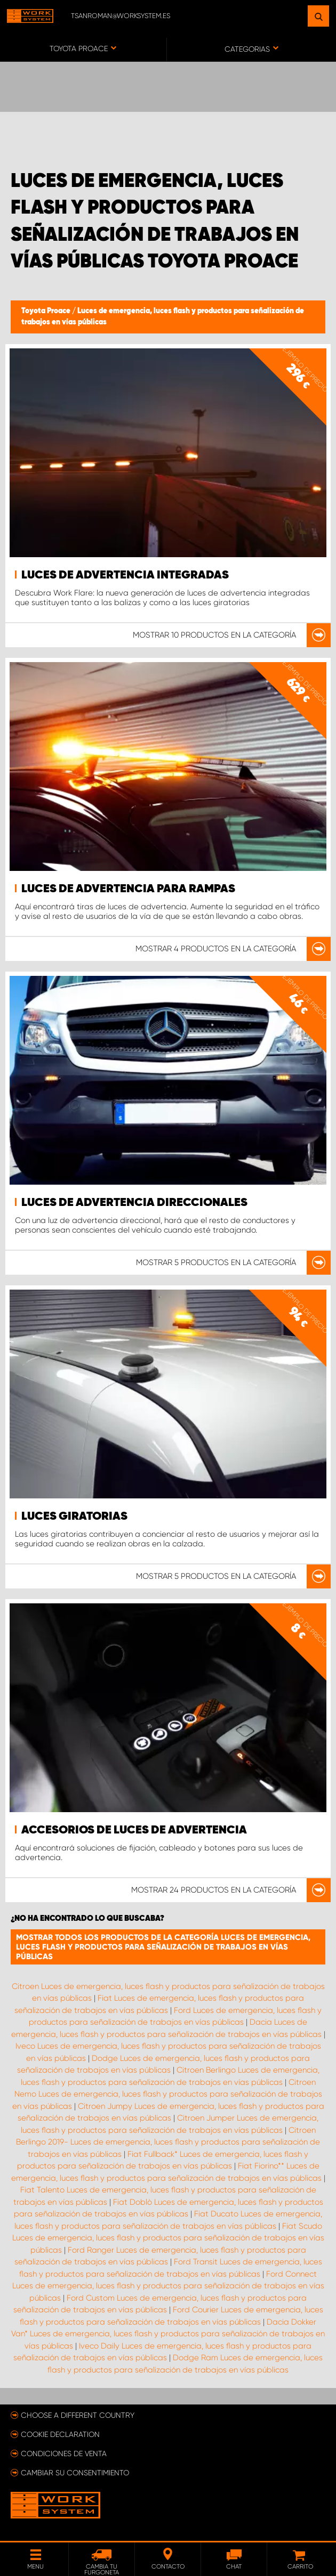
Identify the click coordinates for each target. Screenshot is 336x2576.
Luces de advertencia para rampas (128, 889)
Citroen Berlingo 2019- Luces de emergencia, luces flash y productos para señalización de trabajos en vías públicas (168, 2142)
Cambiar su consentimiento (75, 2472)
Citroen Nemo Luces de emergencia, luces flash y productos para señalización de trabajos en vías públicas (167, 2094)
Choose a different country (77, 2415)
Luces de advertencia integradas (125, 575)
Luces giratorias (74, 1516)
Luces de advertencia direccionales (134, 1203)
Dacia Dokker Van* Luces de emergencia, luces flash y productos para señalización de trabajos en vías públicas (168, 2334)
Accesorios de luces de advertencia (134, 1830)
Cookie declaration (60, 2434)
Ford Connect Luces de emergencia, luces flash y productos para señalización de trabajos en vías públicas (168, 2286)
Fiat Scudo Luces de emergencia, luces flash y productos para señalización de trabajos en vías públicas (168, 2238)
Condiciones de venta (64, 2453)
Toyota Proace (46, 311)
